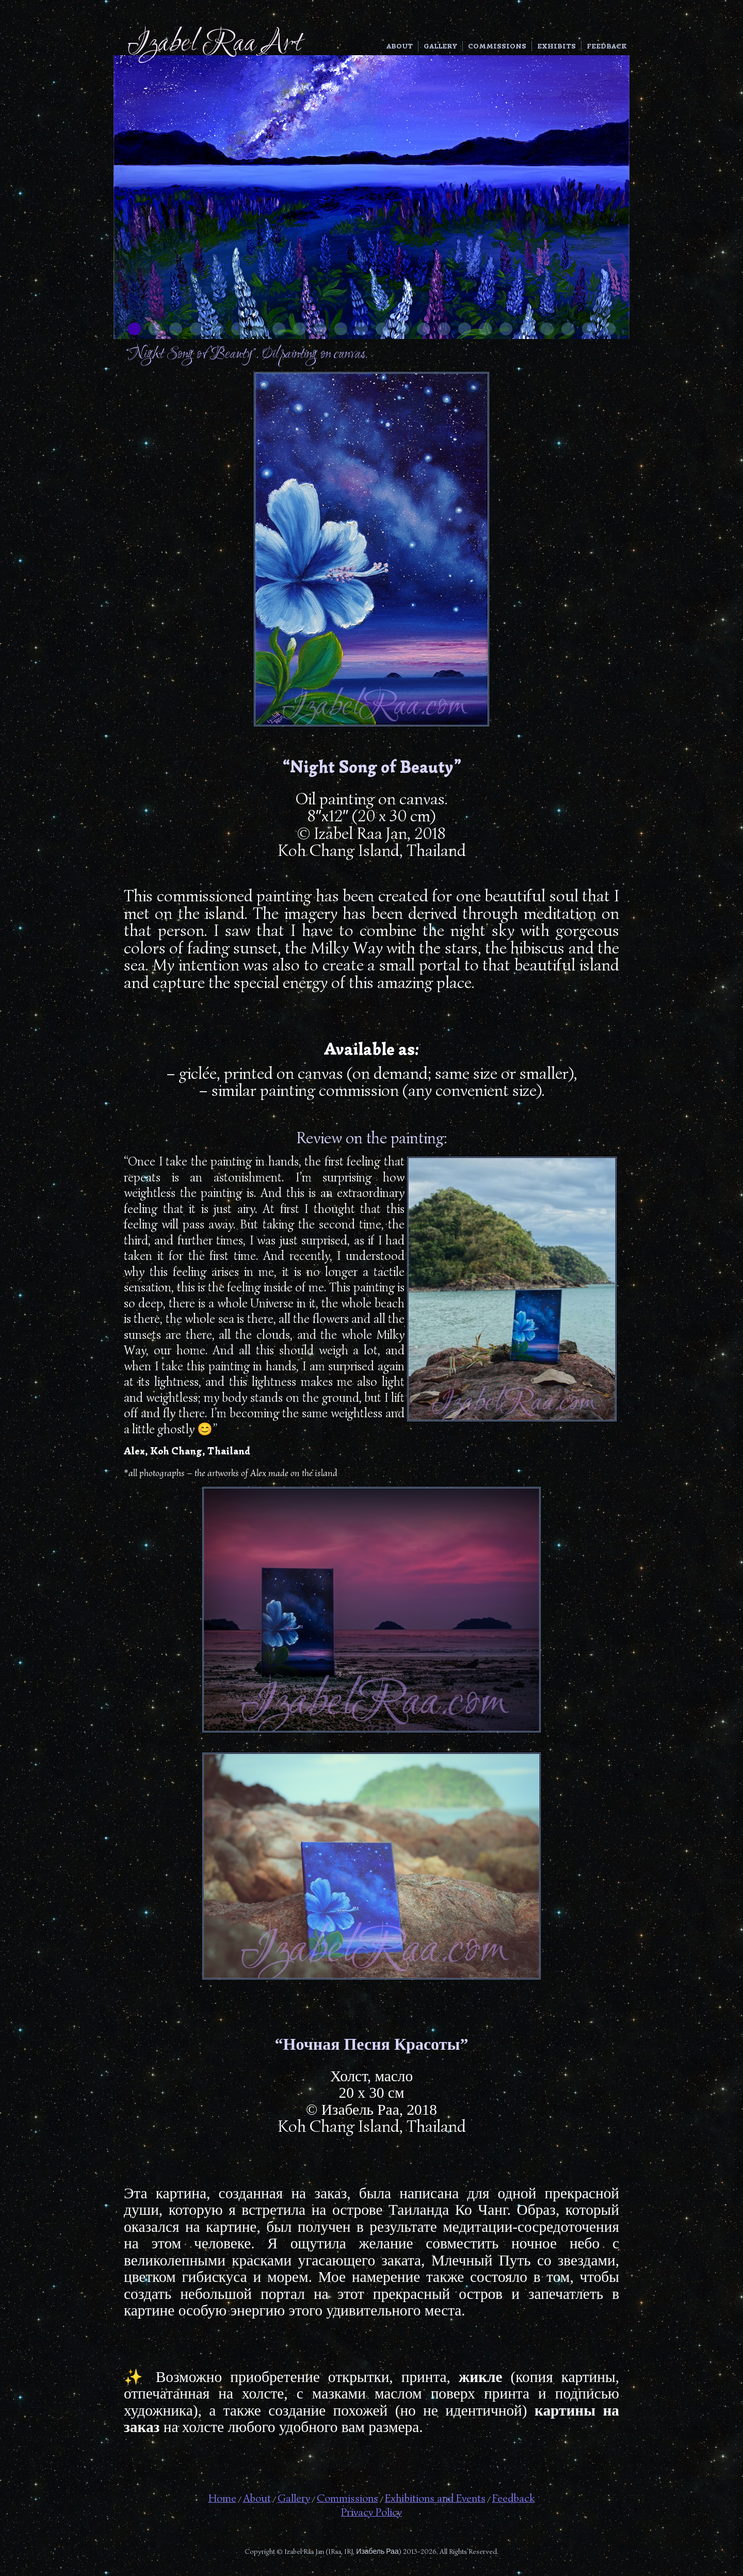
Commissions (497, 46)
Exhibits (556, 46)
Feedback (607, 46)
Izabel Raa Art (214, 44)
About (399, 46)
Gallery (440, 46)
